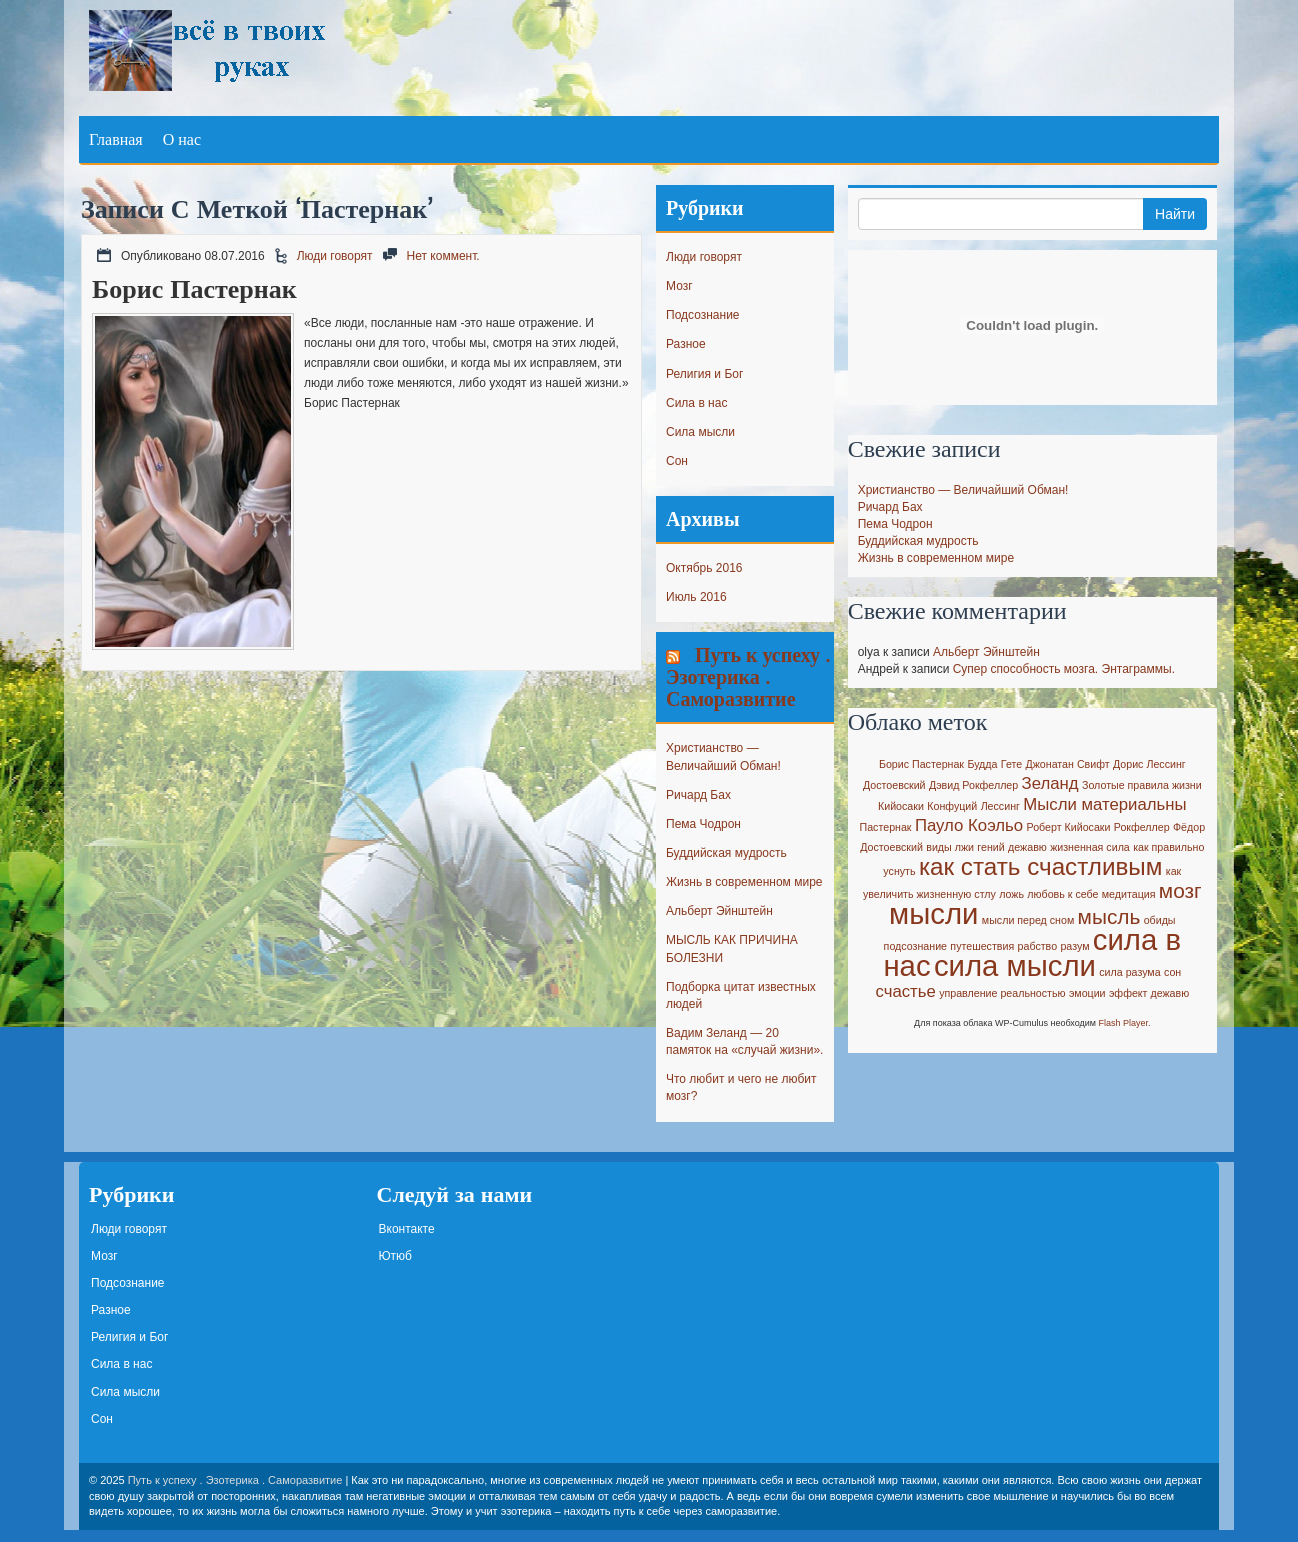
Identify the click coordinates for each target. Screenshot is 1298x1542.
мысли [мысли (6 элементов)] (933, 913)
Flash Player (1124, 1023)
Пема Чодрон (703, 824)
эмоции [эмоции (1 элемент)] (1087, 993)
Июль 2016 (696, 597)
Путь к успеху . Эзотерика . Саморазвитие (748, 676)
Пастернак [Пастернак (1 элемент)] (886, 827)
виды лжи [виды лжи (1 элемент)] (950, 847)
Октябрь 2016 (704, 568)
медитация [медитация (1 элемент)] (1129, 894)
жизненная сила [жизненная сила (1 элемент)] (1090, 847)
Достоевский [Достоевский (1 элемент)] (894, 785)
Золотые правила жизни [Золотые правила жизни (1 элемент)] (1142, 785)
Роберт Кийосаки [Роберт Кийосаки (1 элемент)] (1069, 827)
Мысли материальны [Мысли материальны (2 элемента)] (1104, 804)
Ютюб (396, 1256)
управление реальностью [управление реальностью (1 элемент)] (1002, 993)
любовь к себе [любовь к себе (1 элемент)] (1062, 894)
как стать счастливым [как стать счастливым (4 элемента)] (1041, 866)
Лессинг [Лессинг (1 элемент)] (1000, 806)
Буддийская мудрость (726, 853)
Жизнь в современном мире (744, 882)
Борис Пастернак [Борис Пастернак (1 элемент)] (921, 764)
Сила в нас (696, 403)
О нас (182, 139)
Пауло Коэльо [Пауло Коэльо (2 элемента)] (969, 825)
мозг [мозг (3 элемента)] (1180, 890)
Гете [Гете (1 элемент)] (1011, 764)
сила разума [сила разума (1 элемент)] (1129, 972)
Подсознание (703, 315)
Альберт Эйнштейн (719, 911)
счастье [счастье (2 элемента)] (905, 991)
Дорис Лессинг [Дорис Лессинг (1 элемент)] (1149, 764)
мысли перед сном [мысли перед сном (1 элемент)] (1028, 920)
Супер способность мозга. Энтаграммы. (1064, 669)
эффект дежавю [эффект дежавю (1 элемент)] (1149, 993)
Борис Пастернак (194, 288)
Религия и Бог (704, 374)
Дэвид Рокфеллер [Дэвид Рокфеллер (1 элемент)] (973, 785)
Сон (677, 461)
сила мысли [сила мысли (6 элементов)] (1015, 965)
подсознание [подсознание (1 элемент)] (915, 946)
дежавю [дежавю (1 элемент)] (1027, 847)
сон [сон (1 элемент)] (1172, 972)
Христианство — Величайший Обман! (963, 490)
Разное (686, 344)
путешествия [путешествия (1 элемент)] (982, 946)
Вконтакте (407, 1229)
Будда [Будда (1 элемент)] (982, 764)
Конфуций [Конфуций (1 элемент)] (952, 806)
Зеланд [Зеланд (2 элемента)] (1050, 783)
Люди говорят (335, 256)
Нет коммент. (443, 256)
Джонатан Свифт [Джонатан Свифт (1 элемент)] (1068, 764)
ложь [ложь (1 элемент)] (1011, 894)
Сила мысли (700, 432)
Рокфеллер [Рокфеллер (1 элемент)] (1142, 827)
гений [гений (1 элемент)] (990, 847)
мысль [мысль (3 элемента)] (1109, 916)
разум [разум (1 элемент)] (1074, 946)
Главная (116, 139)
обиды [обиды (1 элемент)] (1160, 920)
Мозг (679, 286)
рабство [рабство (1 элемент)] (1038, 946)
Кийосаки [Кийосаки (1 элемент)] (901, 806)
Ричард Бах (698, 795)
